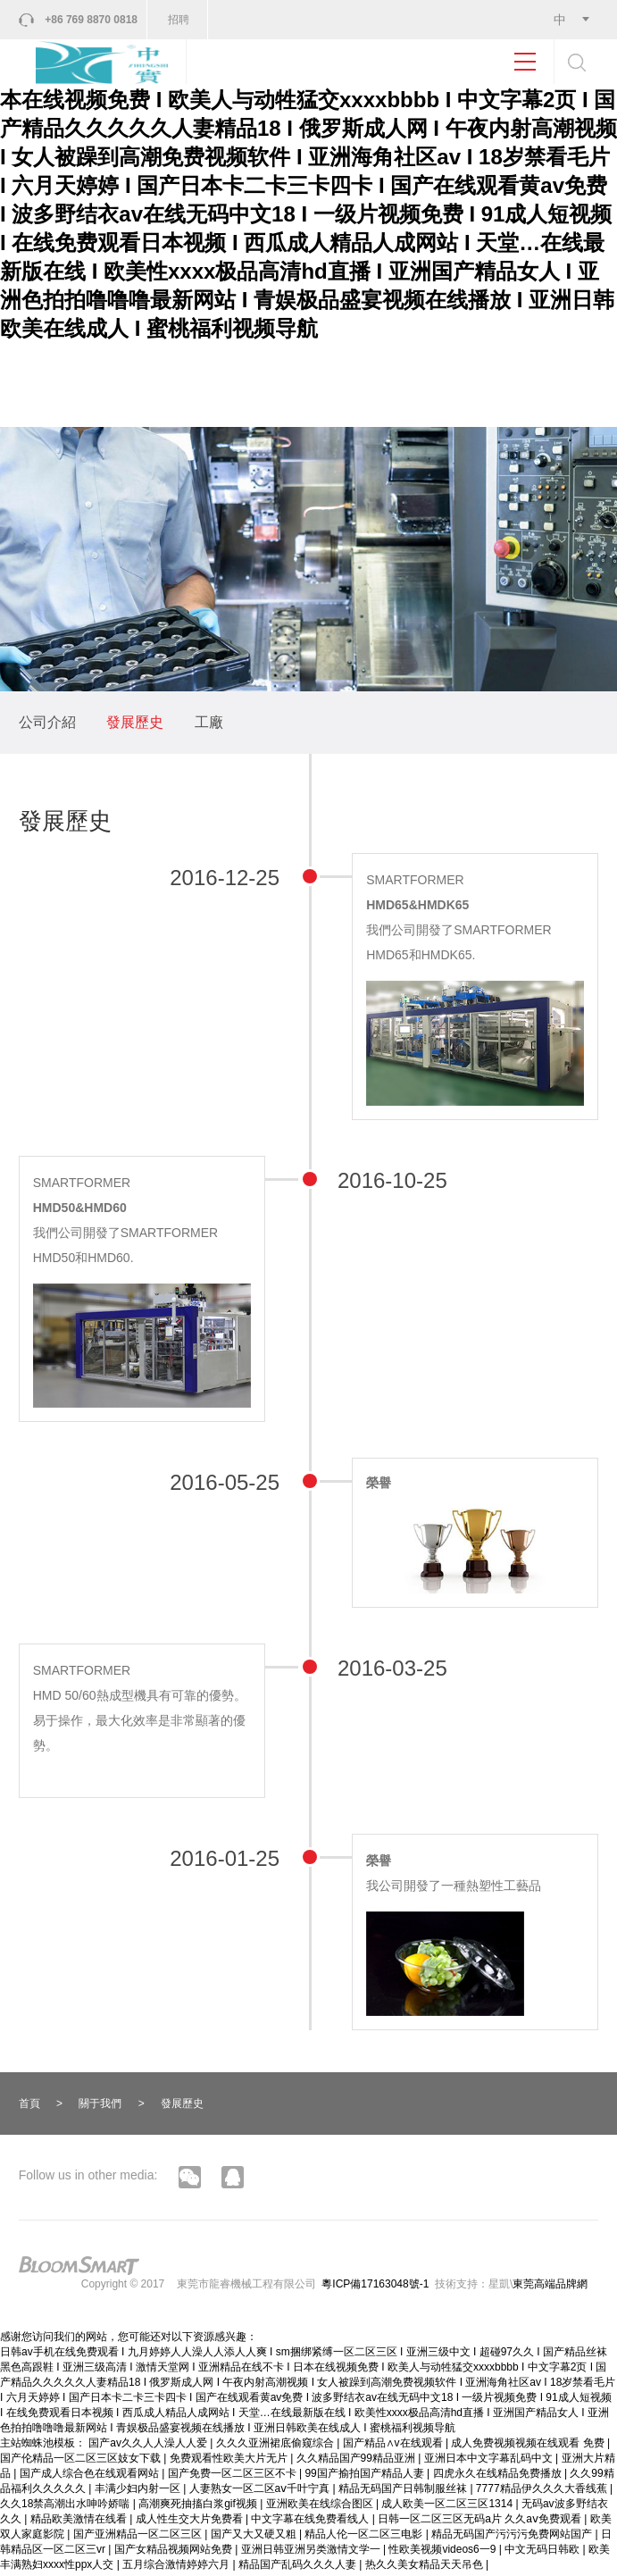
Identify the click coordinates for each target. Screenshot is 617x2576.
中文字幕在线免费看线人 (311, 2522)
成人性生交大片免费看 (191, 2522)
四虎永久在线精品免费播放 (498, 2477)
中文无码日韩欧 (543, 2553)
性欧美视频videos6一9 (443, 2553)
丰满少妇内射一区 (139, 2492)
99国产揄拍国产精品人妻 (365, 2477)
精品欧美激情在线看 (79, 2522)
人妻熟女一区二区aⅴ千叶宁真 (261, 2492)
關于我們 (100, 2106)
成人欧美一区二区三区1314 (448, 2507)
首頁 (29, 2106)
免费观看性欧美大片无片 (230, 2461)
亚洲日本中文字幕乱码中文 (489, 2461)
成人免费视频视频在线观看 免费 (529, 2446)
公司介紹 (47, 725)
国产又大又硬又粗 (255, 2537)
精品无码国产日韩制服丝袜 (404, 2492)
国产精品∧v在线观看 (394, 2446)
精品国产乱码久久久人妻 (298, 2568)
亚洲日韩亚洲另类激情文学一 (312, 2553)
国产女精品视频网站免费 (174, 2553)
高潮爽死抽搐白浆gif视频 (199, 2507)
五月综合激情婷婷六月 (177, 2568)
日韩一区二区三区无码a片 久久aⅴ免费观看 (481, 2522)
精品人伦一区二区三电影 (364, 2537)
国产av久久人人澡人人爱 (149, 2446)
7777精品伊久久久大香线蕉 (543, 2492)
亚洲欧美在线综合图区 (321, 2507)
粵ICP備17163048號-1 (375, 2287)
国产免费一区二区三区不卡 (233, 2477)
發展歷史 (134, 725)
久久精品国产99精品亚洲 (357, 2461)
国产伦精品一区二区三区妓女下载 (81, 2461)
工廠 (209, 725)
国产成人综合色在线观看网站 (91, 2477)
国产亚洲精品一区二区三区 (138, 2537)
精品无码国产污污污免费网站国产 (513, 2537)
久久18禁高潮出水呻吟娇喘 (66, 2507)
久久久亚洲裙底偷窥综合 (276, 2446)
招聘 (179, 19)
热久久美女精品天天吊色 (425, 2568)
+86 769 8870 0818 (92, 19)
